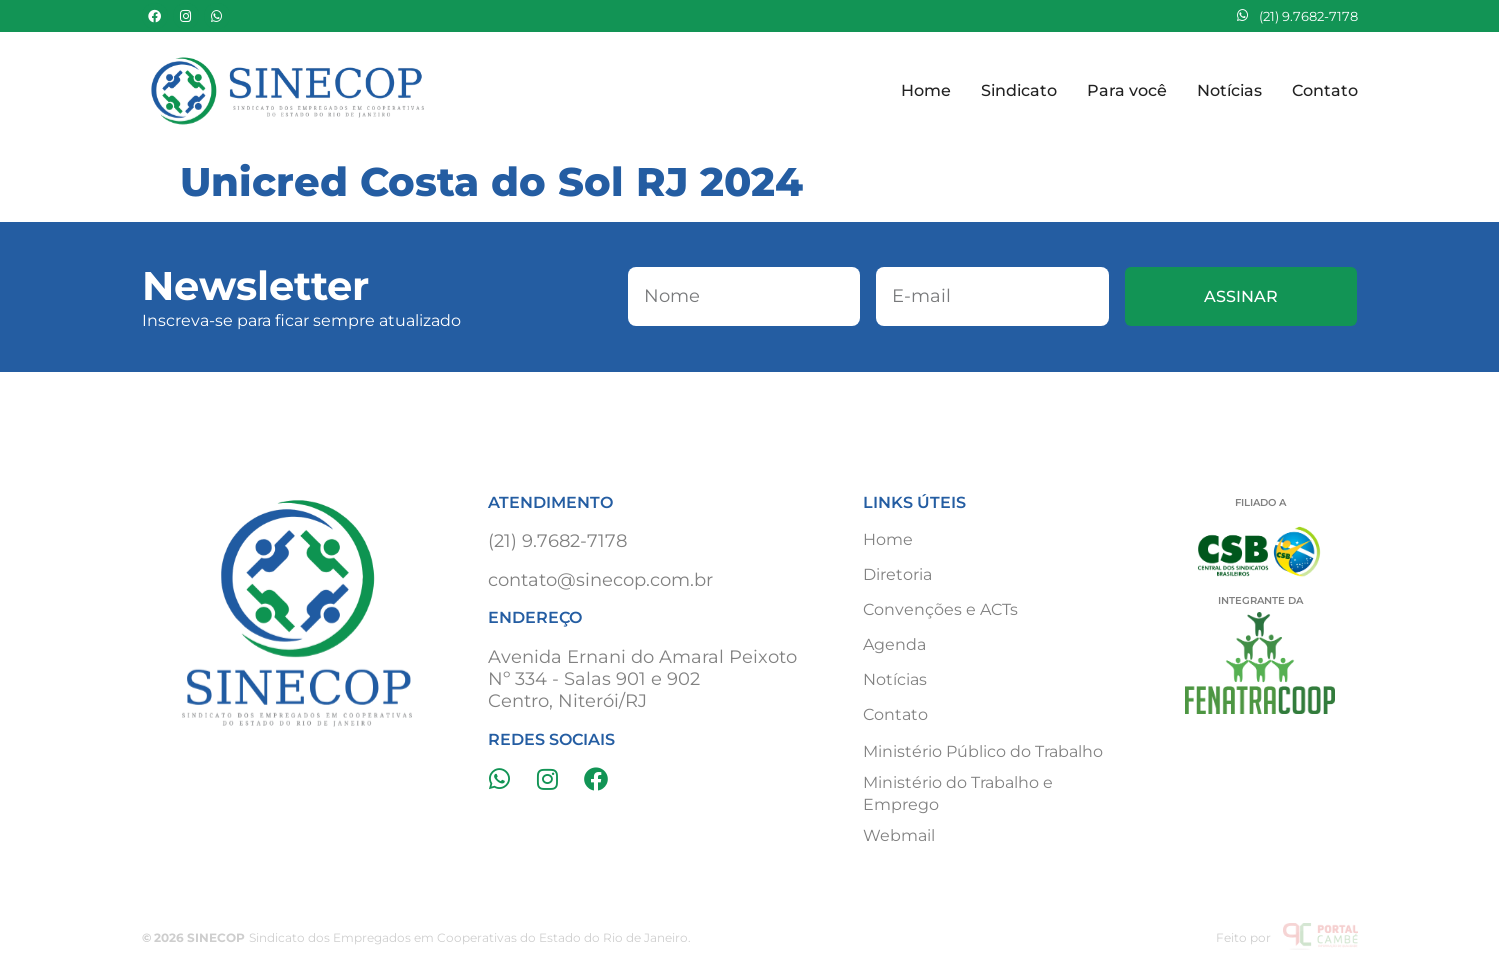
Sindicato (1019, 90)
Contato (1325, 90)
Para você (1127, 90)
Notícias (1229, 90)
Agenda (894, 644)
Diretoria (897, 574)
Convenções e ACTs (940, 609)
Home (926, 90)
